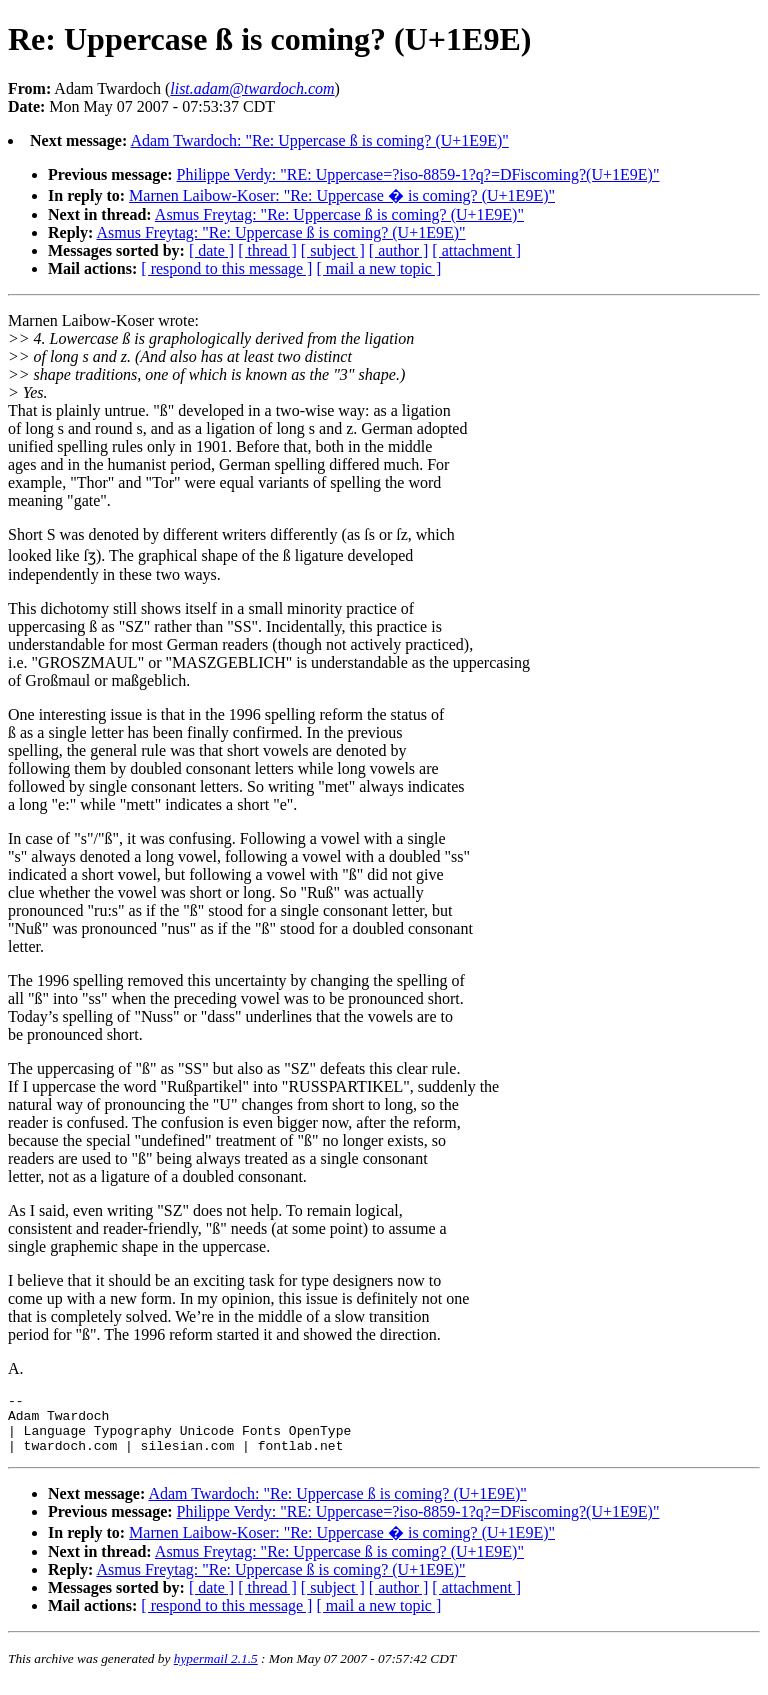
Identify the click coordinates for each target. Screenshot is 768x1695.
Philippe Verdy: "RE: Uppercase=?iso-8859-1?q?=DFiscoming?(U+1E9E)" (418, 174)
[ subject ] (333, 250)
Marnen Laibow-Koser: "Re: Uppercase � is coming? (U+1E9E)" (342, 195)
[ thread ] (267, 250)
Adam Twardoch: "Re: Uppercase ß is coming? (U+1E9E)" (319, 140)
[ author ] (399, 250)
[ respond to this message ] (226, 268)
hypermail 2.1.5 (216, 1670)
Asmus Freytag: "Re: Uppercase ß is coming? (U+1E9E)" (339, 214)
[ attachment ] (476, 250)
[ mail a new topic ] (378, 268)
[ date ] (211, 250)
